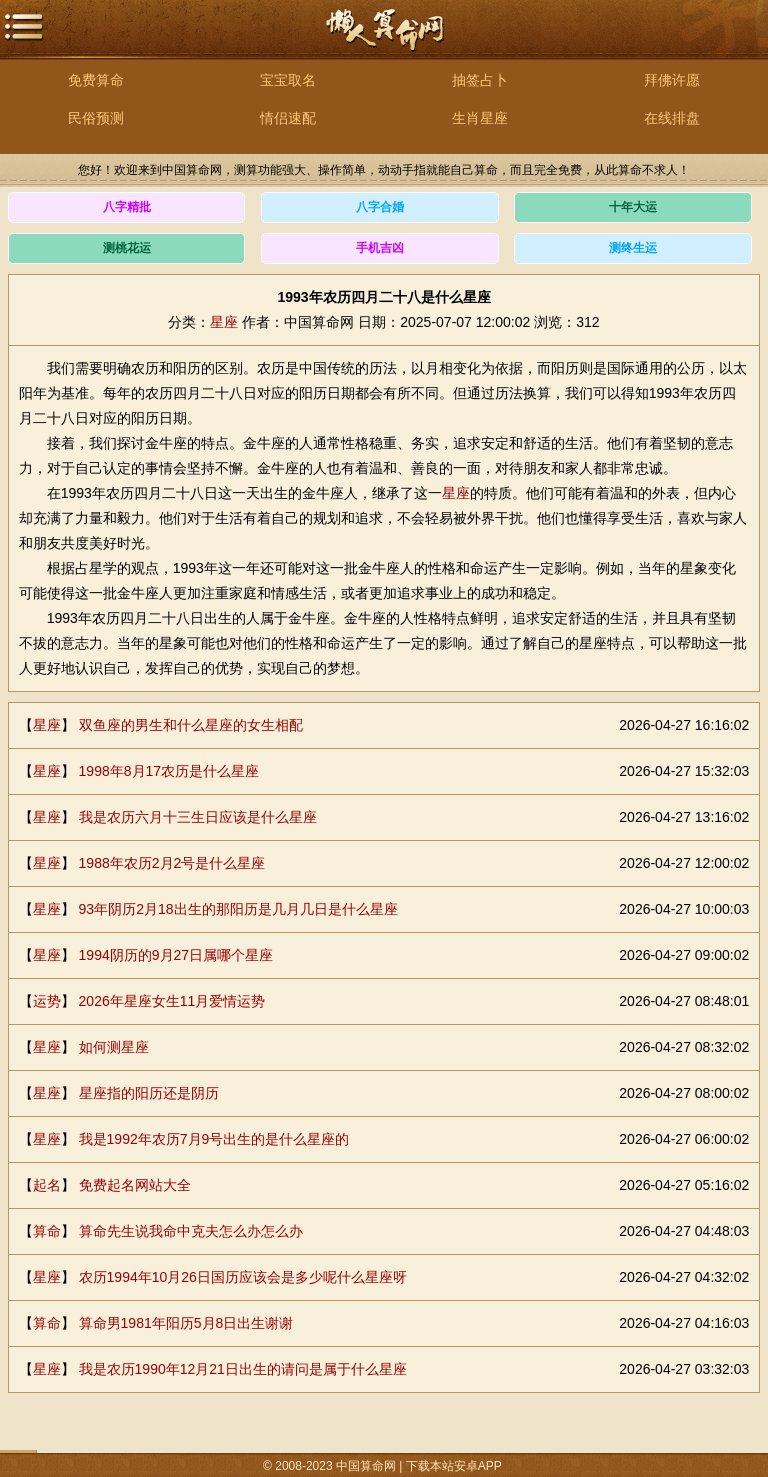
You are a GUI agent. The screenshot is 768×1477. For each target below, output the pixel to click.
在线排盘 (672, 118)
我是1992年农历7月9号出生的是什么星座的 (214, 1139)
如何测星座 (114, 1047)
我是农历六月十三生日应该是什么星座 (198, 817)
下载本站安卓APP (454, 1466)
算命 (47, 1231)
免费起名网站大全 (135, 1185)
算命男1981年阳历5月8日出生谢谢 (186, 1323)
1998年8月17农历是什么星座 (169, 771)
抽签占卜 (480, 80)
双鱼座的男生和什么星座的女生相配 (191, 725)
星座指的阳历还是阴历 (149, 1093)
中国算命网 (384, 40)
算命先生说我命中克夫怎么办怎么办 (191, 1231)
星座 (224, 322)
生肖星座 (480, 118)
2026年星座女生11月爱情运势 (172, 1001)
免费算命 (96, 80)
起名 (47, 1185)
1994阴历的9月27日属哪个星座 (176, 955)
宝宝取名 (288, 80)
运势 (47, 1001)
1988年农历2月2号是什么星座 (172, 863)
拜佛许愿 (672, 80)
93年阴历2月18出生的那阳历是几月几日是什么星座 (238, 909)
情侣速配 (288, 118)
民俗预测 (96, 118)
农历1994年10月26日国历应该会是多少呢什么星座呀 (243, 1277)
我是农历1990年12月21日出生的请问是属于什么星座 (243, 1369)
